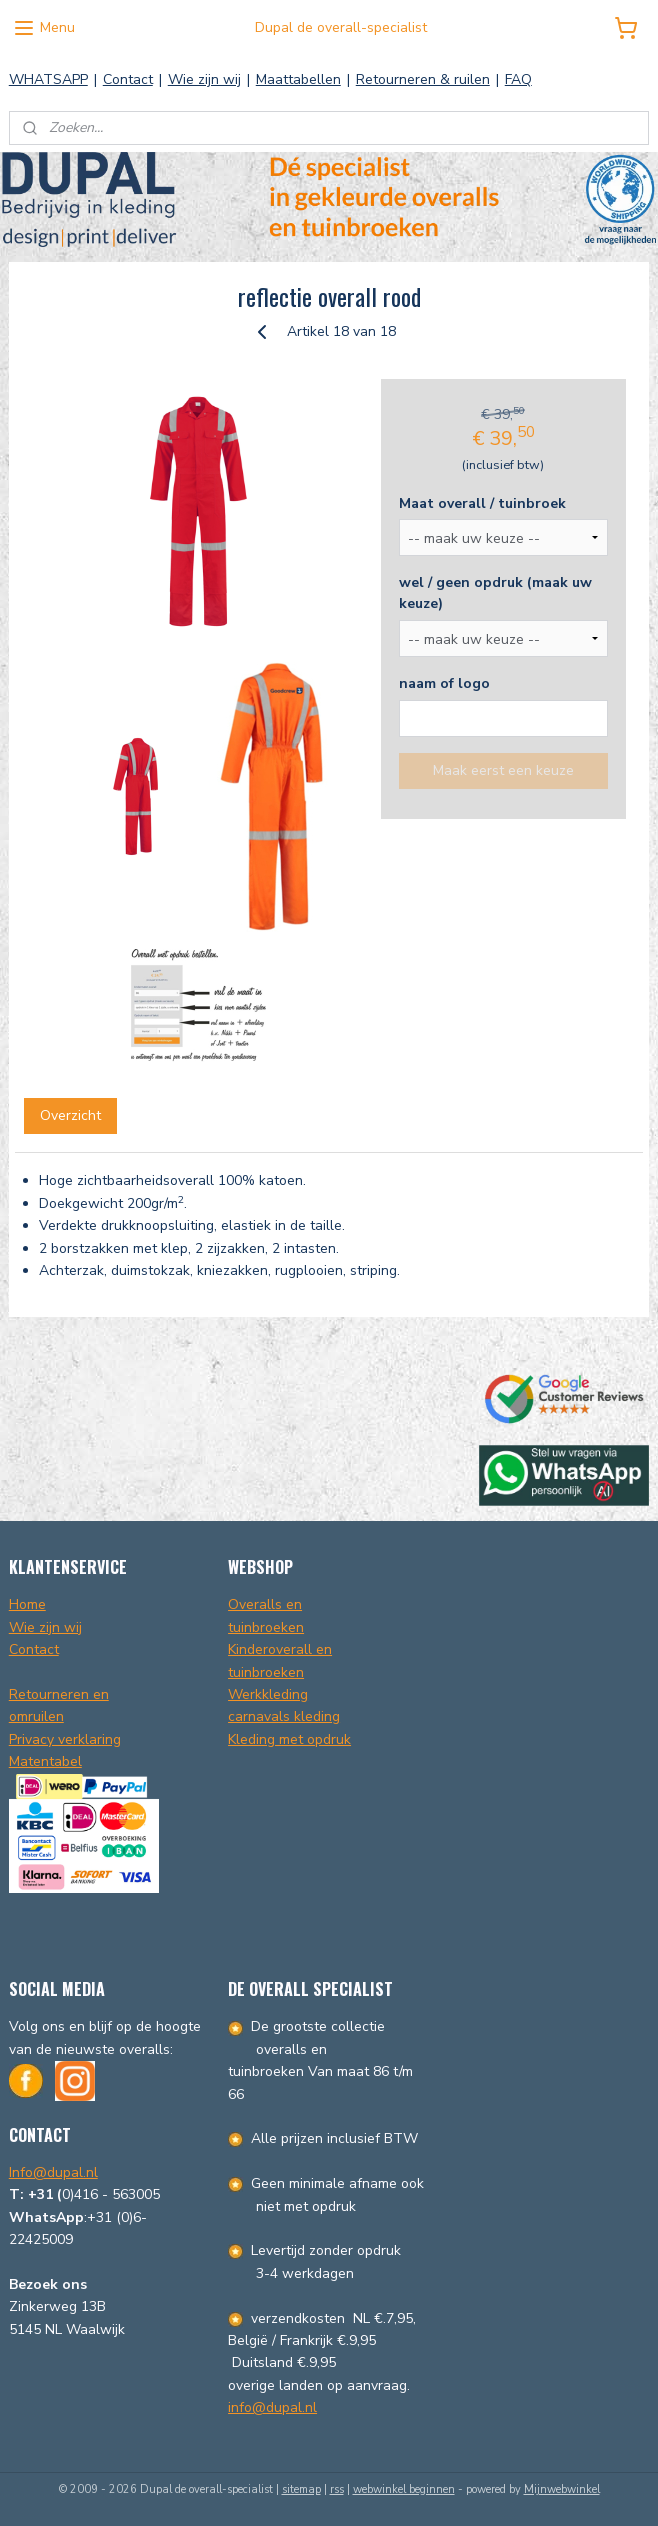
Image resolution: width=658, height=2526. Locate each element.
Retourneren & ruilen (423, 79)
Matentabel (45, 1761)
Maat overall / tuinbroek (482, 503)
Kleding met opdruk (289, 1739)
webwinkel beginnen (404, 2489)
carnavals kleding (284, 1716)
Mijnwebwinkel (562, 2489)
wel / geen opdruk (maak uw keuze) (495, 593)
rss (337, 2489)
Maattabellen (298, 79)
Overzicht (70, 1116)
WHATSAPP (48, 79)
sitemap (301, 2489)
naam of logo (444, 683)
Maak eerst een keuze (503, 770)
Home (27, 1604)
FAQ (518, 79)
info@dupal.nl (272, 2407)
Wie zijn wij (204, 79)
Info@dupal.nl (53, 2172)
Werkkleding (268, 1694)
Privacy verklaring (65, 1739)
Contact (128, 79)
